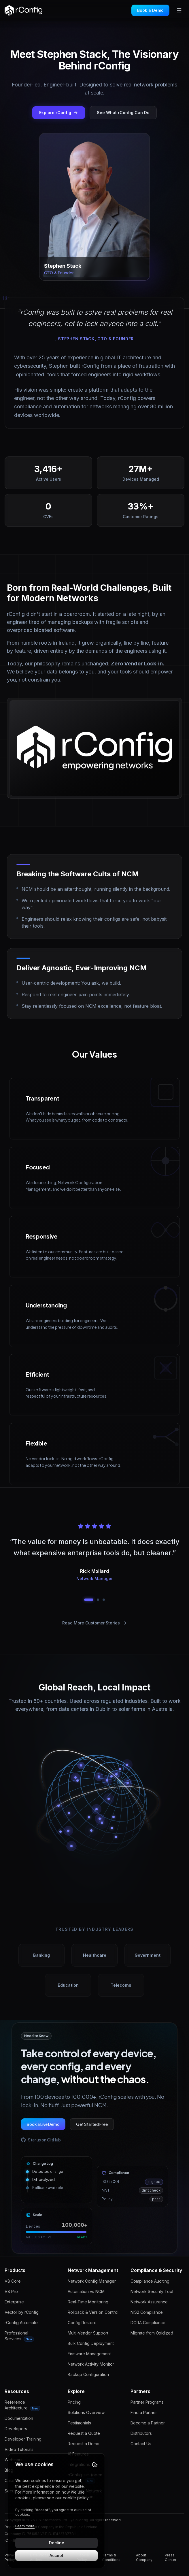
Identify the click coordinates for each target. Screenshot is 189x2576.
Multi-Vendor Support (88, 2332)
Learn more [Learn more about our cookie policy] (25, 2526)
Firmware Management (89, 2353)
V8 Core (13, 2281)
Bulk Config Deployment (91, 2343)
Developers (16, 2428)
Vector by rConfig (22, 2312)
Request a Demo (83, 2443)
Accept (56, 2555)
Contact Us (141, 2443)
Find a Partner (144, 2412)
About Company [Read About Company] (144, 2557)
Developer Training (23, 2439)
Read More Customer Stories (94, 1622)
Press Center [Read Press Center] (170, 2557)
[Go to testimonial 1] (88, 1600)
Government (147, 1955)
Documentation (19, 2418)
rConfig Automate (21, 2322)
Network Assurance (149, 2301)
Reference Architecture (22, 2405)
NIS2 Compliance (147, 2312)
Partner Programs (147, 2402)
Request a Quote (84, 2433)
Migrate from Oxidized (152, 2332)
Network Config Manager (92, 2281)
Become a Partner (148, 2422)
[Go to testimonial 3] (104, 1600)
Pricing (74, 2402)
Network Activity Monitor (91, 2364)
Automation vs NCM (86, 2291)
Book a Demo (150, 10)
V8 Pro (11, 2291)
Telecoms (121, 1985)
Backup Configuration (88, 2374)
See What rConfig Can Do (123, 112)
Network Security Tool (152, 2291)
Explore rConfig (58, 112)
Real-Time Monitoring (88, 2301)
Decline (56, 2542)
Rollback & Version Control (93, 2312)
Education (68, 1985)
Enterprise (14, 2301)
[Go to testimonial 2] (98, 1600)
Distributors (141, 2433)
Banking (41, 1955)
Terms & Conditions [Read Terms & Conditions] (111, 2557)
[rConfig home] (23, 10)
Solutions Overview (86, 2412)
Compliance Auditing (150, 2281)
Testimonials (79, 2422)
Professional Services (19, 2336)
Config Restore (82, 2322)
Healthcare (94, 1955)
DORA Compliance (148, 2322)
